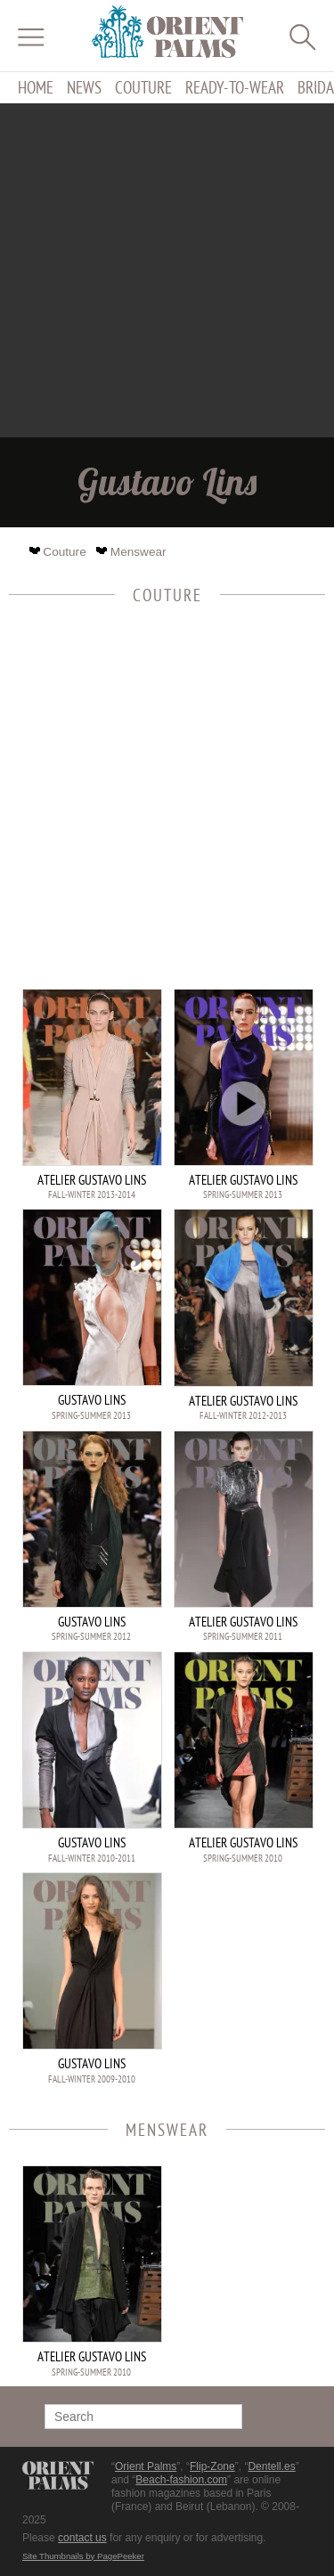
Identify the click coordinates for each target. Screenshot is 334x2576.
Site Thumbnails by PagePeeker (83, 2556)
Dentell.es (271, 2466)
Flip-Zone (212, 2466)
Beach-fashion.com (181, 2480)
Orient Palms (145, 2466)
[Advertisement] (167, 270)
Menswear (132, 551)
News (84, 87)
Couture (143, 87)
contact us (82, 2537)
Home (35, 87)
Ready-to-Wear (234, 87)
